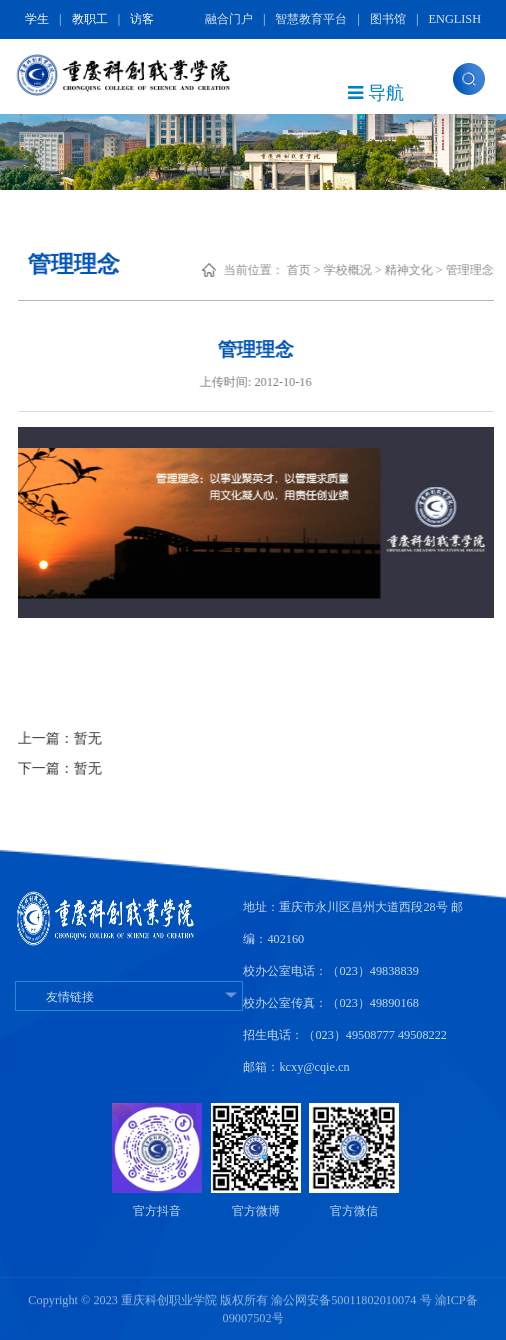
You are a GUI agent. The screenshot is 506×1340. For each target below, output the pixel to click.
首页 (324, 270)
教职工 (90, 19)
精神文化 (434, 270)
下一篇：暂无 (85, 768)
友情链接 (129, 997)
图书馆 (388, 19)
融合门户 (229, 19)
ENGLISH (455, 19)
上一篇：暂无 (85, 738)
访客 (142, 19)
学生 (37, 19)
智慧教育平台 (311, 19)
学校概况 (373, 270)
